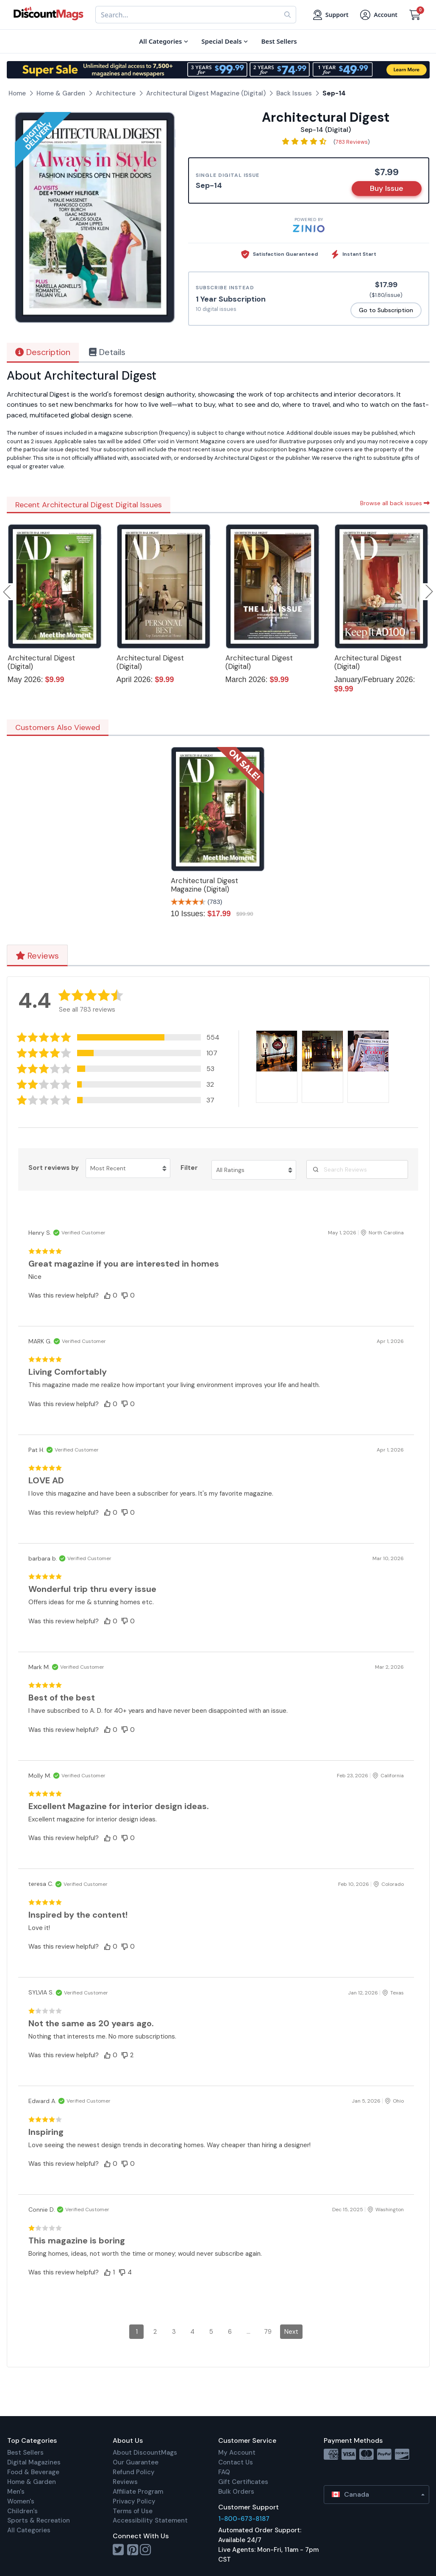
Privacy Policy (134, 2501)
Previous (7, 591)
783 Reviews (352, 141)
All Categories (28, 2530)
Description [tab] (42, 352)
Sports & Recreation (38, 2520)
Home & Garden (31, 2482)
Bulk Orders (236, 2491)
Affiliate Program (138, 2491)
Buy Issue (386, 188)
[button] (119, 1037)
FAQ (224, 2472)
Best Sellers (25, 2452)
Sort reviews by (53, 1168)
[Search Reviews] (357, 1169)
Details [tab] (107, 352)
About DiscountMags (145, 2452)
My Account (236, 2452)
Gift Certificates (243, 2482)
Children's (22, 2511)
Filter (189, 1168)
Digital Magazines (34, 2462)
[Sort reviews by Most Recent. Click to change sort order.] (128, 1168)
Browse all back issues (395, 503)
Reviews (37, 955)
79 (268, 2331)
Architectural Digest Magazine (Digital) (204, 885)
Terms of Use (133, 2511)
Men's (16, 2491)
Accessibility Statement (150, 2520)
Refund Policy (134, 2472)
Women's (20, 2501)
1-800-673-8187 (243, 2518)
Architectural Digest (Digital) (41, 662)
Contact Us (235, 2462)
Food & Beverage (33, 2472)
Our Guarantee (135, 2462)
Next (291, 2331)
